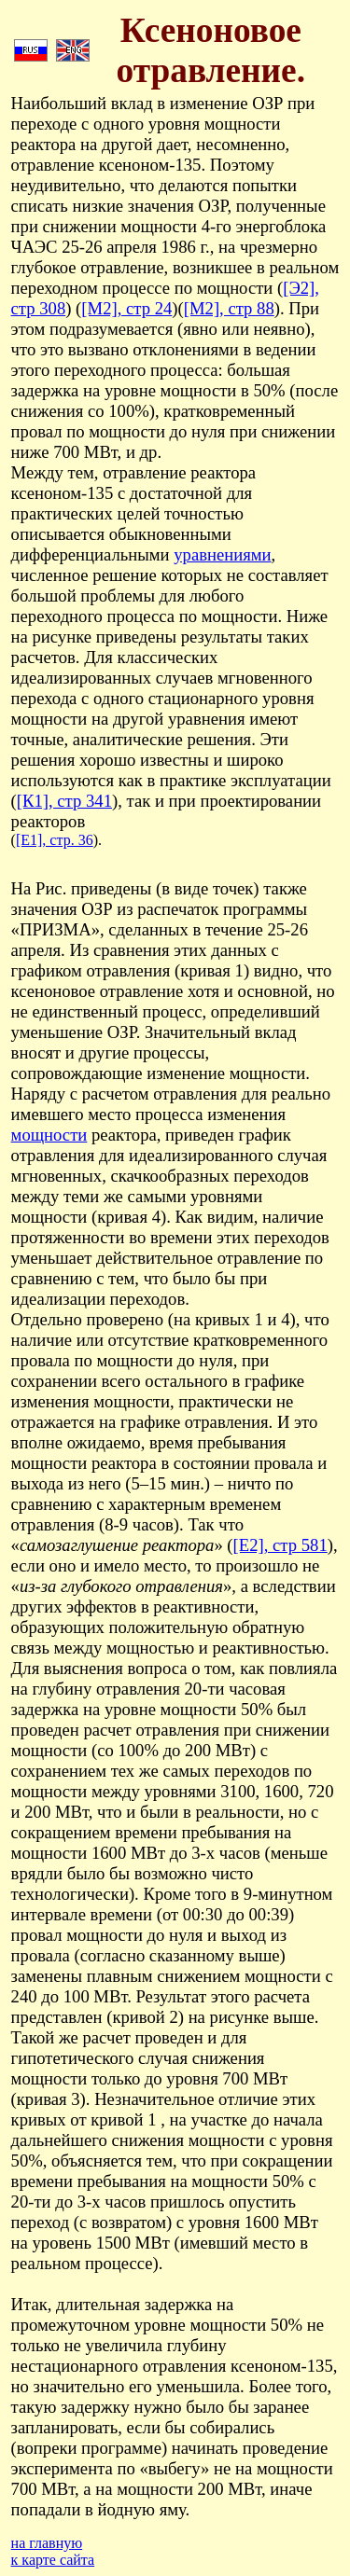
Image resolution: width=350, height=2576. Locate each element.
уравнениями (222, 554)
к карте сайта (53, 2560)
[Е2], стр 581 (280, 1545)
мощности (49, 1134)
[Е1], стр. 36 (54, 840)
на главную (47, 2543)
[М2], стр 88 (229, 308)
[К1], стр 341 (64, 800)
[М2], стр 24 (126, 308)
